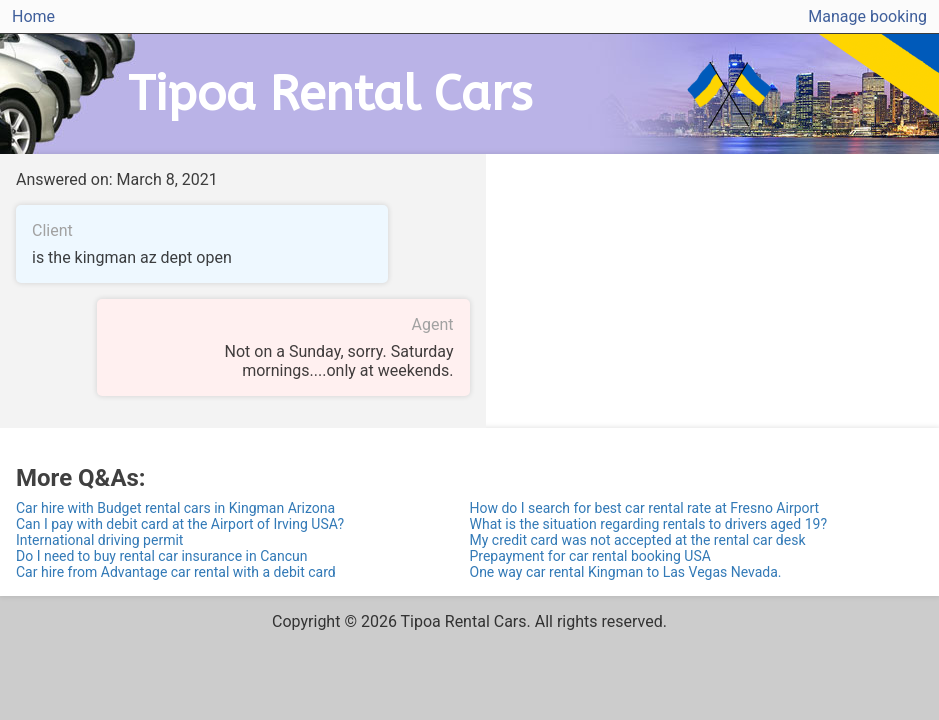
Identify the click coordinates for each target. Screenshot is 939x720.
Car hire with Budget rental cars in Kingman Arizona (175, 508)
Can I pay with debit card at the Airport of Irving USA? (180, 524)
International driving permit (99, 540)
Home (33, 16)
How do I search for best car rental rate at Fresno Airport (645, 508)
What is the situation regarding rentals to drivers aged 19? (649, 524)
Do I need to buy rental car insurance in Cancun (161, 556)
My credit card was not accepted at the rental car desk (638, 540)
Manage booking (867, 16)
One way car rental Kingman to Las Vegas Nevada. (626, 572)
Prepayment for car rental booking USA (590, 556)
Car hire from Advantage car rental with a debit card (176, 572)
